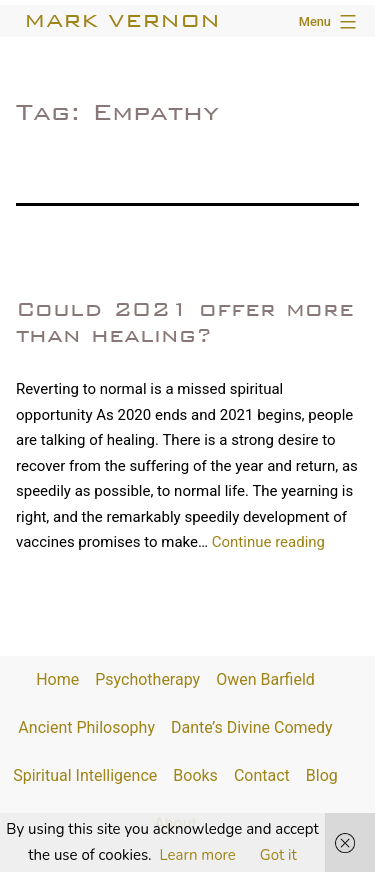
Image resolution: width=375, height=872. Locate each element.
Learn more (198, 855)
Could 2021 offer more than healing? (185, 321)
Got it (278, 855)
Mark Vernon (122, 20)
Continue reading (268, 542)
